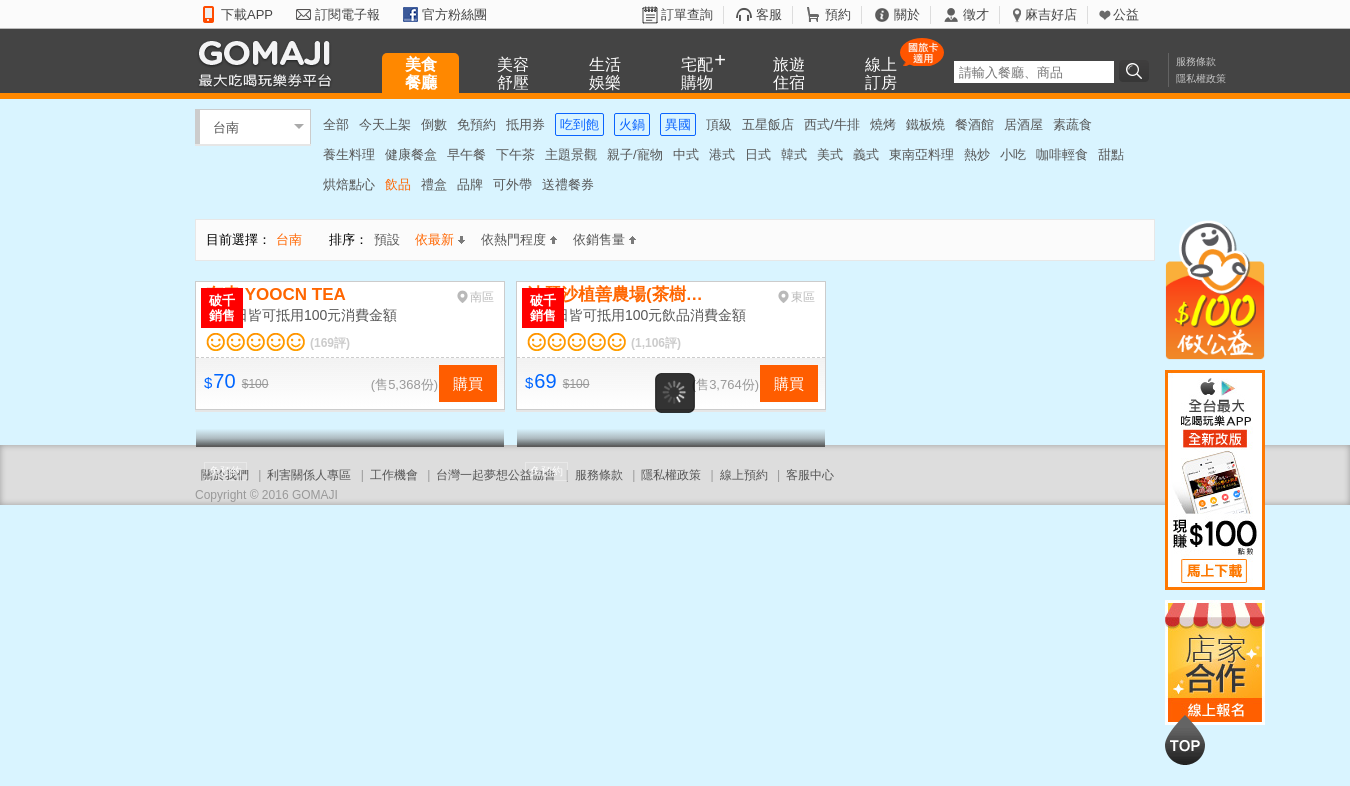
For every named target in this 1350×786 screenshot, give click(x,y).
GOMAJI (270, 62)
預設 (387, 239)
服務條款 (1196, 61)
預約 (838, 14)
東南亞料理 (921, 154)
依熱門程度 (519, 239)
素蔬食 (1072, 124)
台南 (226, 126)
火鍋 (632, 124)
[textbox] (1034, 72)
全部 (336, 124)
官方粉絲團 (454, 14)
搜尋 (1137, 71)
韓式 (794, 154)
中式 (686, 154)
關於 (907, 14)
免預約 (476, 124)
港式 (722, 154)
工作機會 (394, 475)
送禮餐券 (568, 184)
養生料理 (349, 154)
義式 (866, 154)
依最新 (440, 239)
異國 (678, 124)
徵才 (976, 14)
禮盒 (434, 184)
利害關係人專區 (309, 475)
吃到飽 (579, 124)
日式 (758, 154)
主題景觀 (571, 154)
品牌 (470, 184)
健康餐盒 (411, 154)
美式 (830, 154)
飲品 (398, 184)
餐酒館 (974, 124)
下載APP (247, 14)
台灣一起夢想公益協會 (496, 475)
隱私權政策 (1201, 78)
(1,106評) (656, 343)
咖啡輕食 (1062, 154)
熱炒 (977, 154)
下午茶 (515, 154)
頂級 (719, 124)
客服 (769, 14)
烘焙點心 (349, 184)
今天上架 (385, 124)
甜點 (1111, 154)
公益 (1126, 14)
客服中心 (810, 475)
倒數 (434, 124)
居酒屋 (1023, 124)
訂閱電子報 (347, 14)
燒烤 (883, 124)
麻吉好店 (1051, 14)
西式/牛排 (832, 124)
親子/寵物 (635, 154)
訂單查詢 (687, 14)
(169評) (330, 343)
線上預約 (744, 475)
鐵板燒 (925, 124)
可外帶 (512, 184)
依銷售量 (604, 239)
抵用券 (525, 124)
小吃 (1013, 154)
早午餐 (466, 154)
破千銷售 (222, 308)
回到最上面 (1185, 740)
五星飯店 (768, 124)
